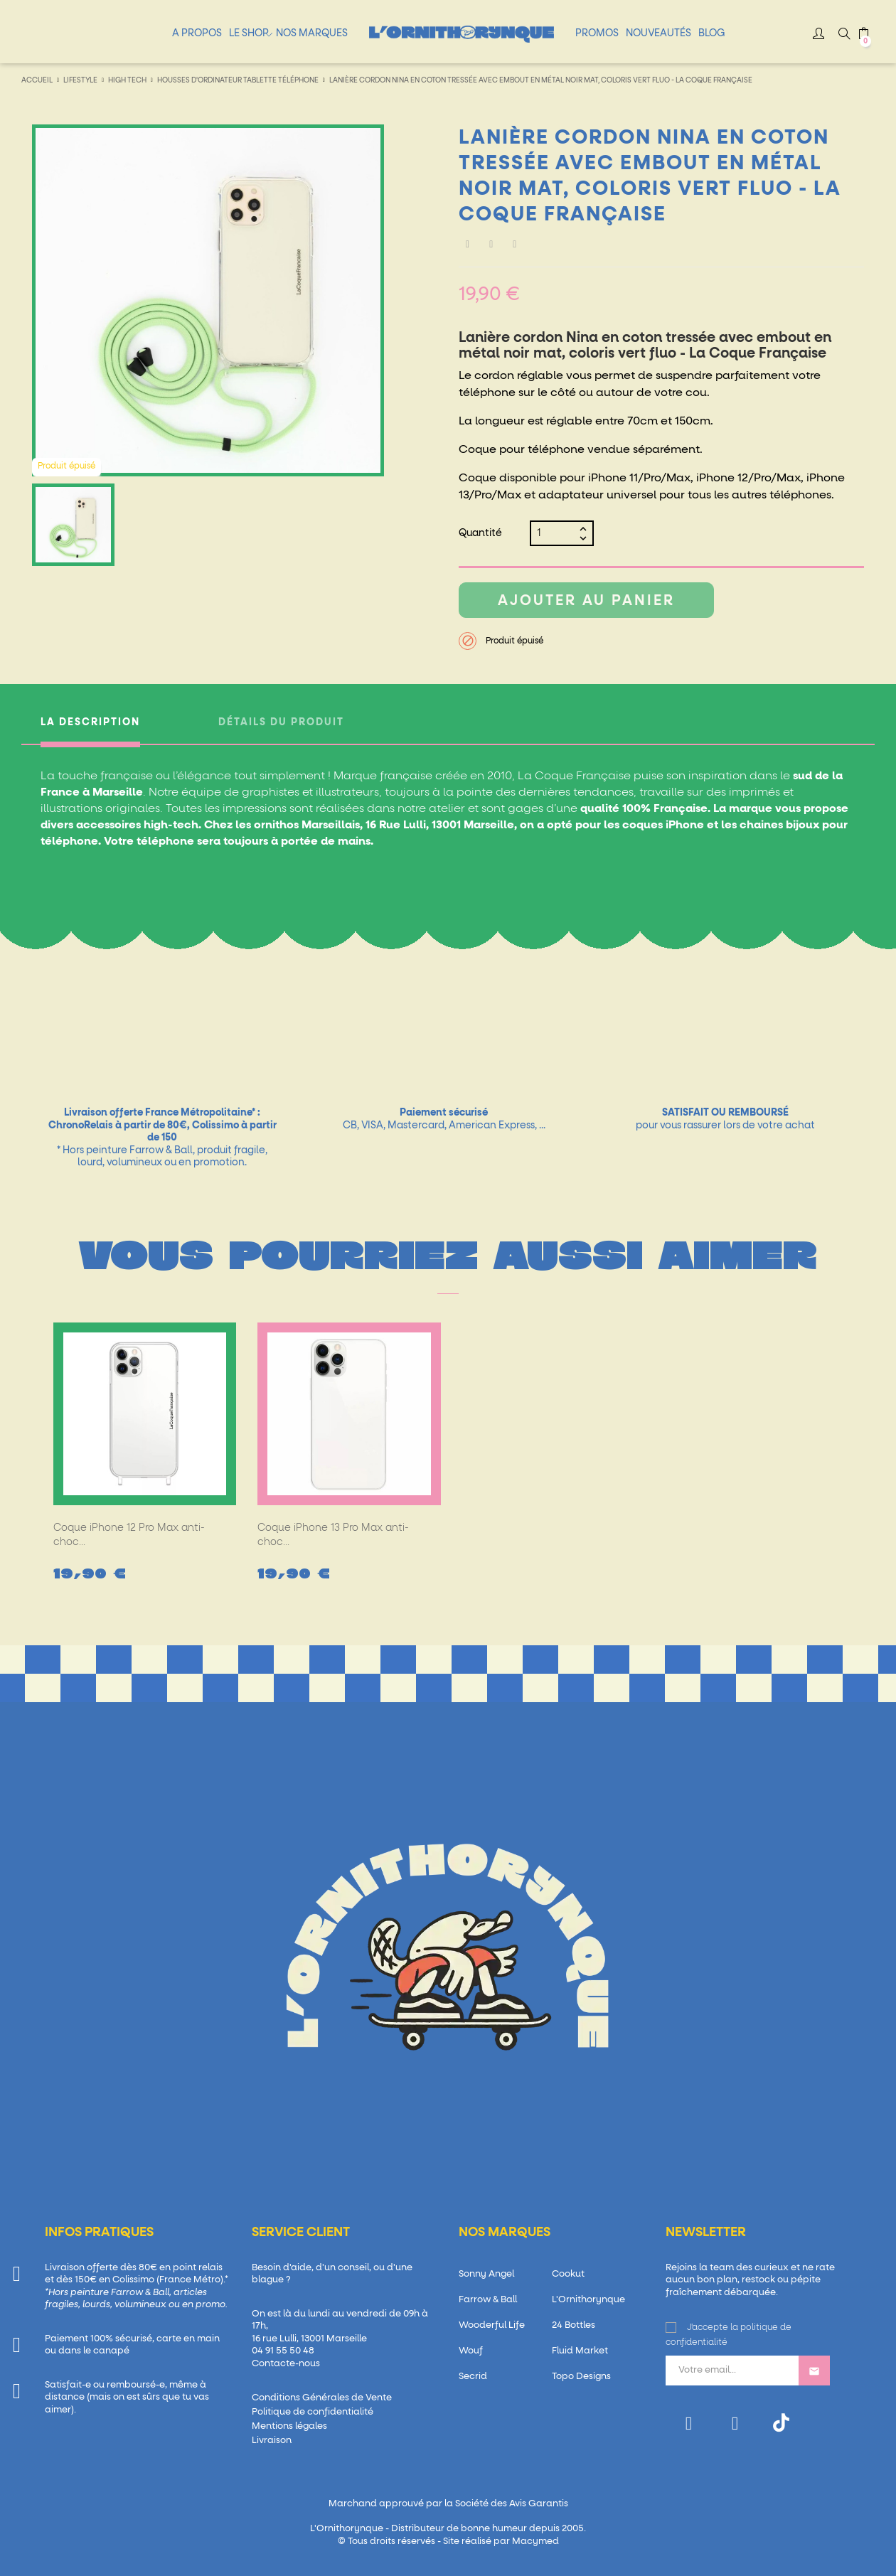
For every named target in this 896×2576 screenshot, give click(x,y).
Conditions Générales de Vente (322, 2398)
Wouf (471, 2351)
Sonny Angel (486, 2274)
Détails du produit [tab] (281, 722)
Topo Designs (581, 2376)
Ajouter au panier (586, 601)
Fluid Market (580, 2351)
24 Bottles (573, 2325)
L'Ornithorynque (588, 2299)
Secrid (473, 2376)
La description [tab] (90, 722)
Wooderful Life (492, 2325)
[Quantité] (556, 533)
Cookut (568, 2274)
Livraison (272, 2440)
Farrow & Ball (488, 2299)
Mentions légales (289, 2426)
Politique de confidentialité (312, 2412)
